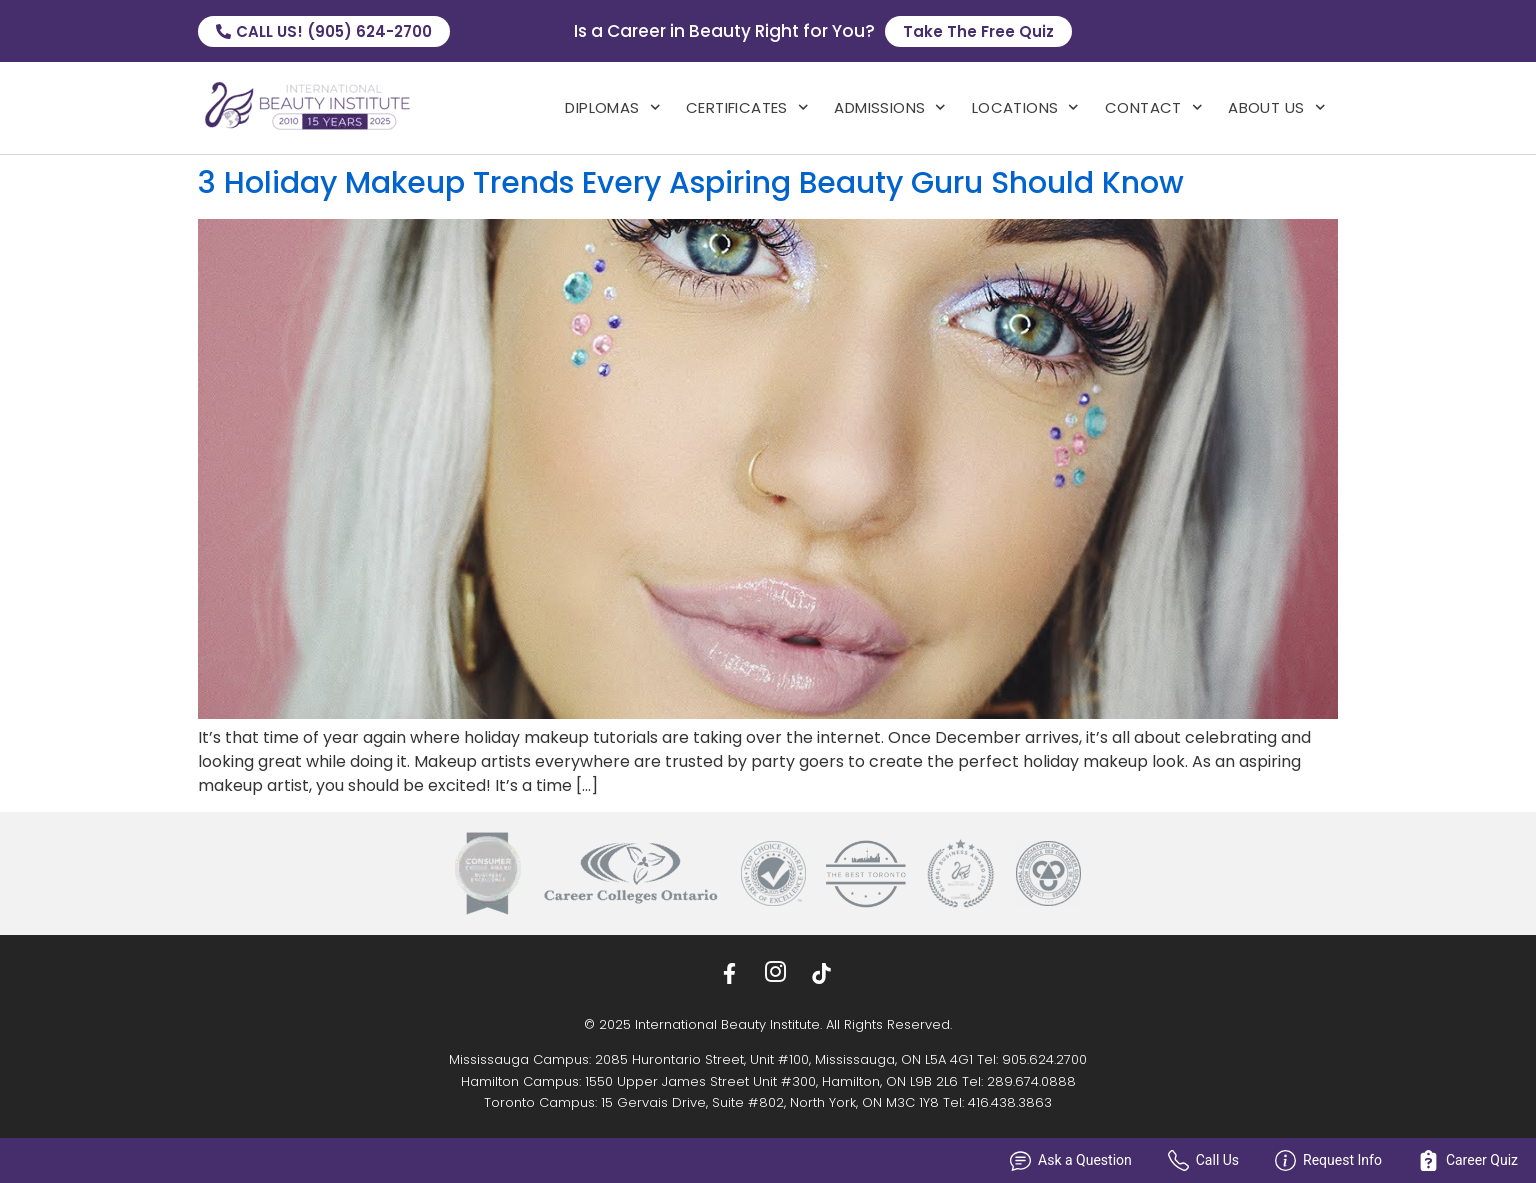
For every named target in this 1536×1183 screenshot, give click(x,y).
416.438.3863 (1010, 1102)
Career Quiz (1468, 1160)
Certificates (747, 107)
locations (1025, 107)
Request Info (1328, 1160)
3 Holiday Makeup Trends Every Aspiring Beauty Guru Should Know (691, 183)
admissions (890, 107)
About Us (1276, 107)
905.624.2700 (1044, 1059)
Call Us (1203, 1160)
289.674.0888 (1031, 1081)
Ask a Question (1071, 1160)
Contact (1153, 107)
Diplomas (612, 107)
